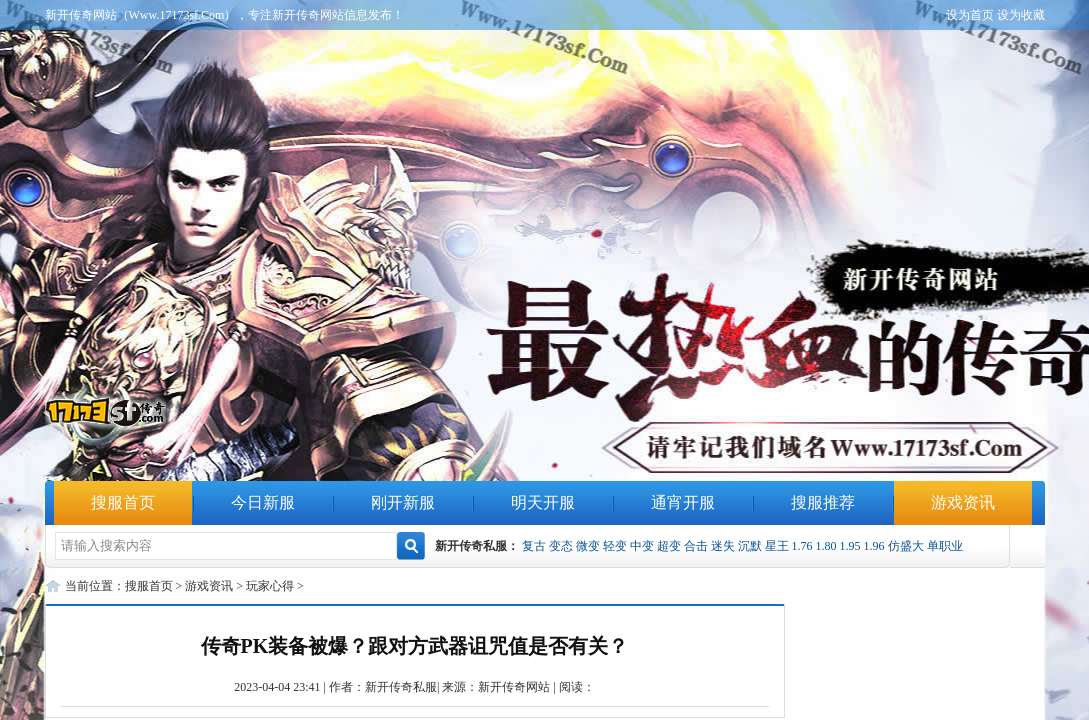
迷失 (723, 546)
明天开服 (543, 502)
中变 (642, 546)
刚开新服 (403, 502)
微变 (588, 546)
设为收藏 (1021, 15)
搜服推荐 (823, 502)
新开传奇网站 (514, 687)
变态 (561, 546)
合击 (696, 546)
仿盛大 (906, 546)
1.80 (826, 546)
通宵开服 (683, 502)
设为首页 (970, 15)
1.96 (874, 546)
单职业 (945, 546)
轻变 (615, 546)
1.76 (802, 546)
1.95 (850, 546)
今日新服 (263, 502)
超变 (669, 546)
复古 (534, 546)
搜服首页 (123, 502)
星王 (777, 546)
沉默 (750, 546)
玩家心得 (270, 586)
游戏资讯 (963, 502)
